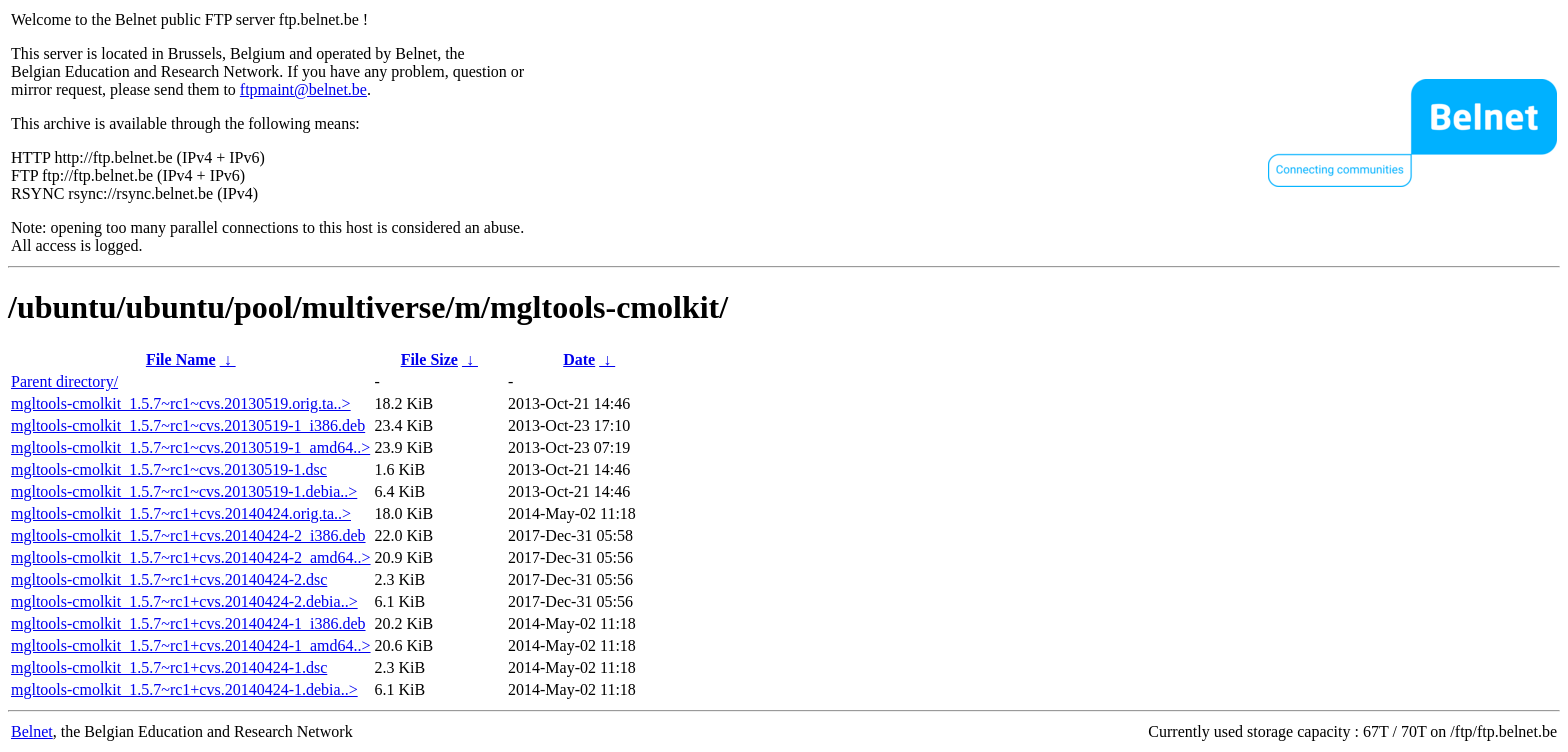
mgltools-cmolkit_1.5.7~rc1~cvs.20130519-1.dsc (169, 469)
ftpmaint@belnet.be (303, 89)
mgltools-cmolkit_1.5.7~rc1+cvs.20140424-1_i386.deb (188, 623)
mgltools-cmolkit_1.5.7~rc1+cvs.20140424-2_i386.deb (188, 535)
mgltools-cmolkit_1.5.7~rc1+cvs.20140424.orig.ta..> (181, 513)
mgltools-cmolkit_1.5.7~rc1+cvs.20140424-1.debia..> (184, 689)
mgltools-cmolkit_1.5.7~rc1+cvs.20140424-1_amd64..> (191, 645)
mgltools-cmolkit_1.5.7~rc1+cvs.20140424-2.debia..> (184, 601)
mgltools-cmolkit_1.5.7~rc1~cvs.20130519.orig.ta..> (181, 403)
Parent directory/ (64, 381)
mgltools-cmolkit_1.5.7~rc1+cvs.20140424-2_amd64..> (191, 557)
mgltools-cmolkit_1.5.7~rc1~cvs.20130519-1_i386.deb (188, 425)
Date (579, 359)
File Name (181, 359)
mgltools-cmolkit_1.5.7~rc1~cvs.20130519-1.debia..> (184, 491)
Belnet (32, 731)
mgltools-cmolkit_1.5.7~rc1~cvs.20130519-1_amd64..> (190, 447)
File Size (429, 359)
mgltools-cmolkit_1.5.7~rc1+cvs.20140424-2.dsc (169, 579)
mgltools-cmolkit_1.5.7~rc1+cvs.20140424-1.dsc (169, 667)
